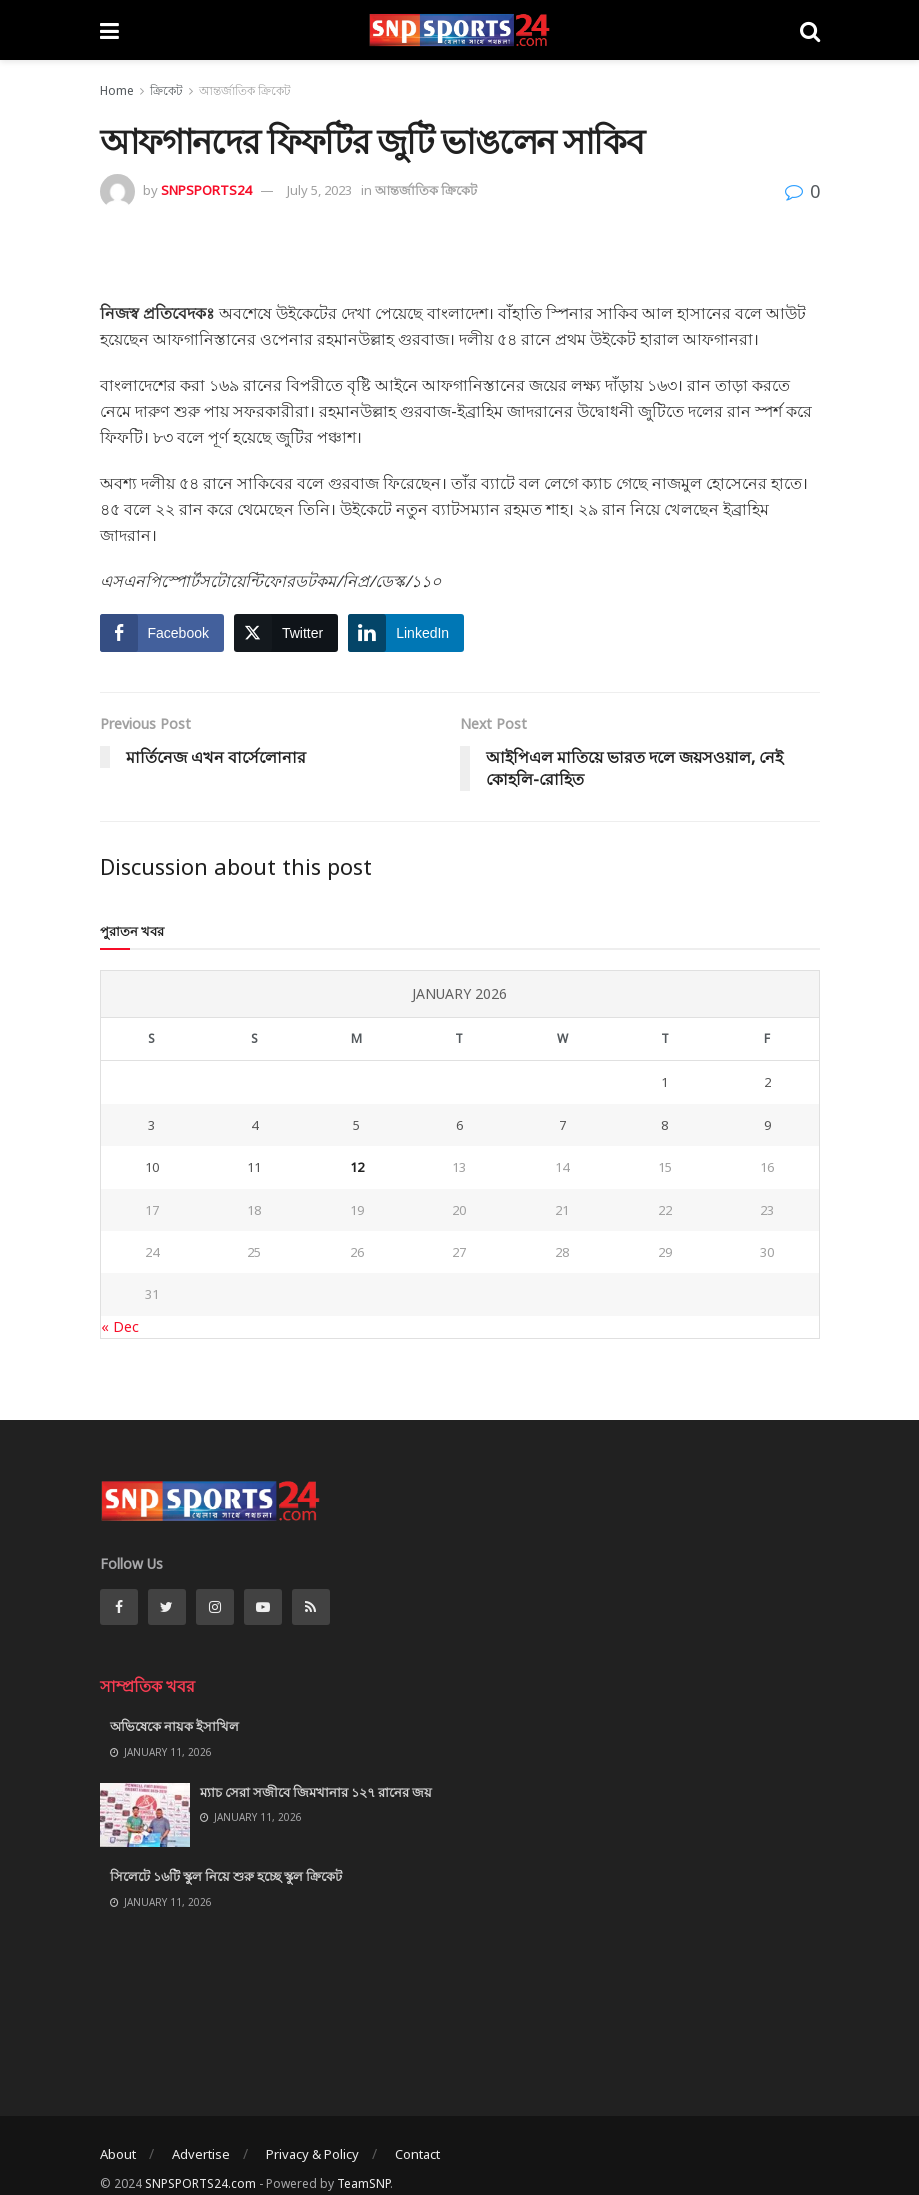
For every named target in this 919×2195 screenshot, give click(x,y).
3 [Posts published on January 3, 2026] (151, 1125)
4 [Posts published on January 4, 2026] (254, 1125)
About (118, 2154)
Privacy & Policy (312, 2154)
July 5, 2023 (319, 190)
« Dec (120, 1326)
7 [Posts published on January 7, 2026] (562, 1125)
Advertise (201, 2154)
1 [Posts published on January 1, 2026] (664, 1082)
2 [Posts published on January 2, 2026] (767, 1082)
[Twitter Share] (286, 633)
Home (117, 90)
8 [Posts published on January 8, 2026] (664, 1125)
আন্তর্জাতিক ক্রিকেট (245, 90)
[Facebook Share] (162, 633)
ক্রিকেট (166, 90)
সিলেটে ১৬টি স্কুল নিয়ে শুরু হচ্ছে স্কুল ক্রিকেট (226, 1876)
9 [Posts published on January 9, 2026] (767, 1125)
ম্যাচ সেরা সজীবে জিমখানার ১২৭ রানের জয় (316, 1792)
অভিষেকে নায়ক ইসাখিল (174, 1726)
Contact (417, 2154)
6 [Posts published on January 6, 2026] (459, 1125)
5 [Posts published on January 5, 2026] (356, 1125)
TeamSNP (363, 2183)
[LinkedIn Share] (406, 633)
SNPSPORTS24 (206, 190)
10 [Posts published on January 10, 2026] (152, 1167)
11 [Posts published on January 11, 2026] (254, 1167)
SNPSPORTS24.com (200, 2183)
